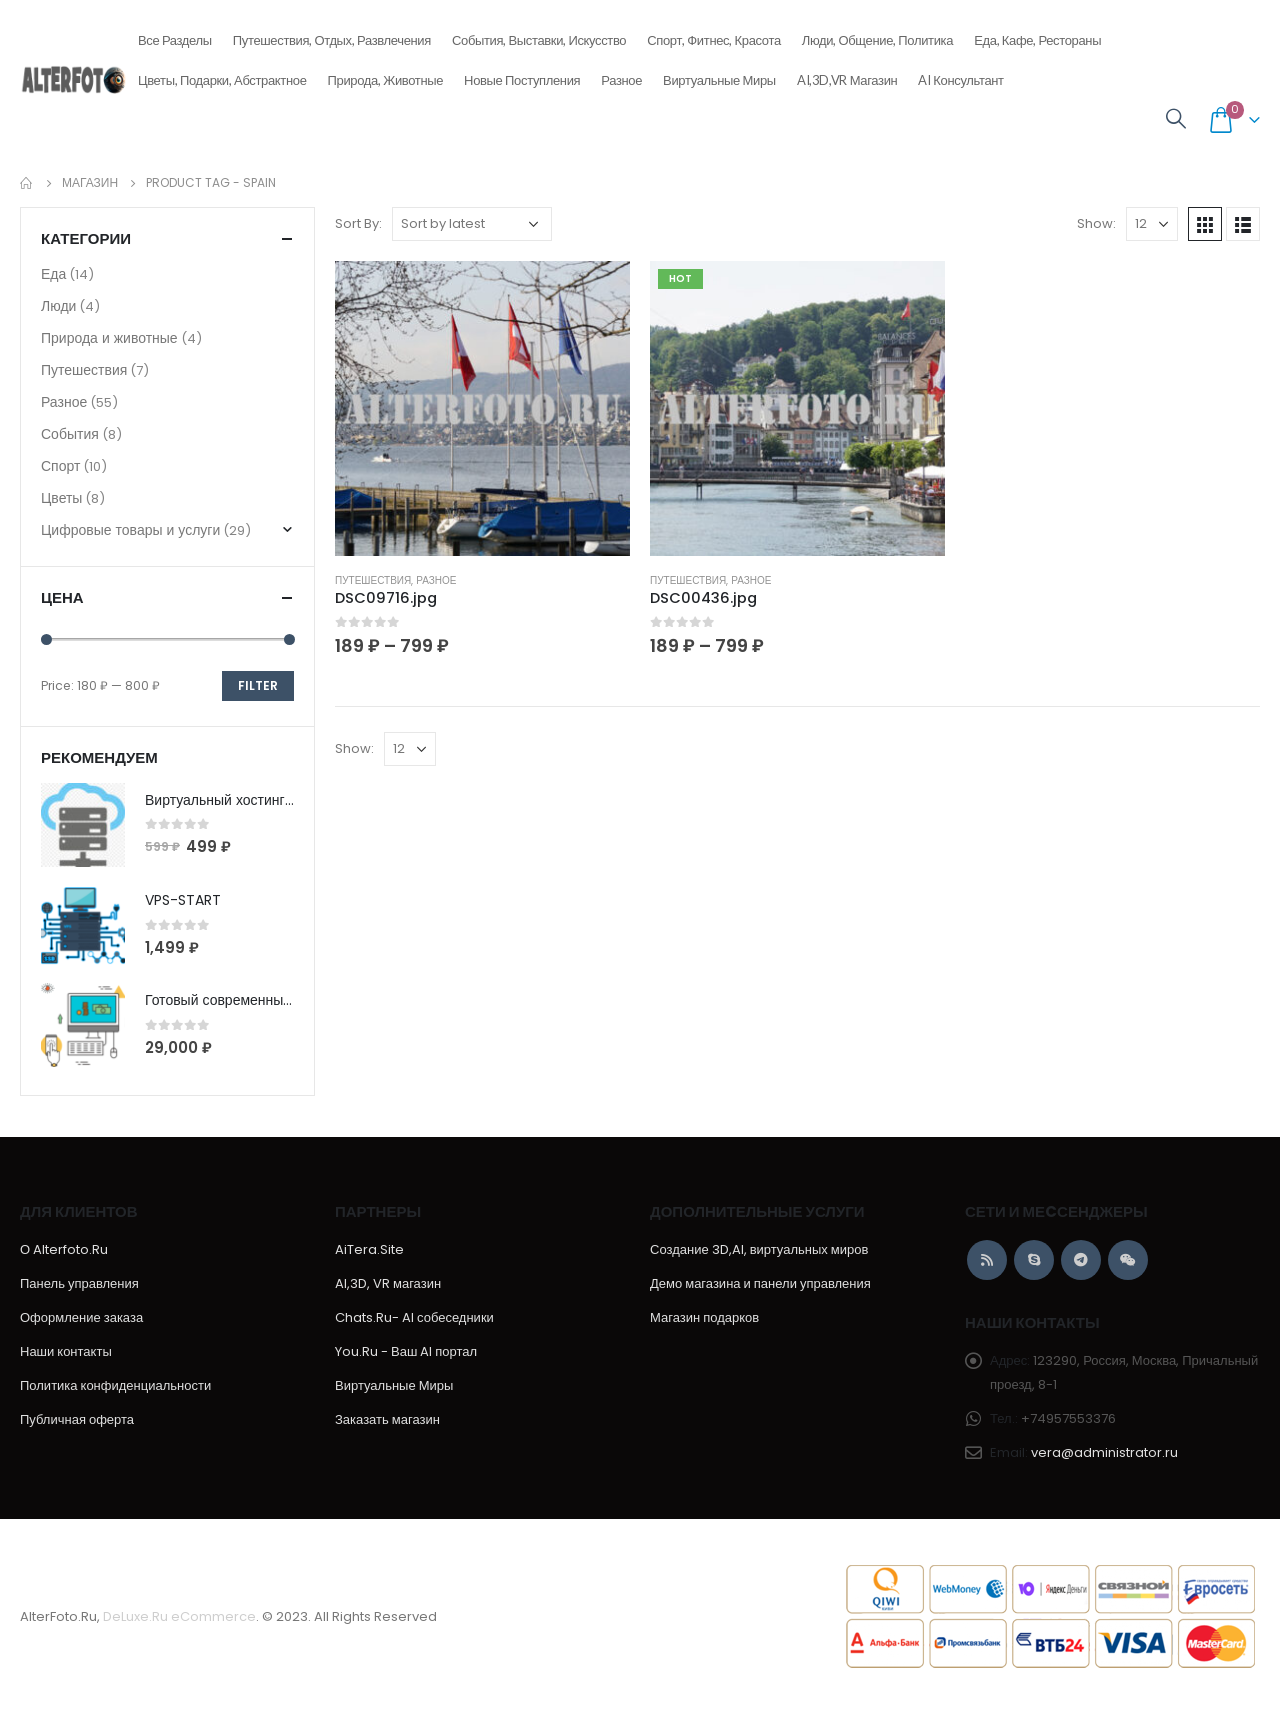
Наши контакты (66, 1351)
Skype (1034, 1260)
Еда (53, 274)
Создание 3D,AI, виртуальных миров (759, 1249)
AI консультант (960, 80)
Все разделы (175, 34)
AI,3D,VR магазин (847, 80)
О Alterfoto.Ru (64, 1249)
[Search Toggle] (1176, 119)
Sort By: (358, 223)
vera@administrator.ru (1104, 1452)
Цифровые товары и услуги (130, 530)
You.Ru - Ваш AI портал (406, 1351)
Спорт (60, 466)
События (70, 434)
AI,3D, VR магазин (388, 1283)
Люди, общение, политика (877, 34)
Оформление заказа (81, 1317)
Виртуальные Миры (719, 80)
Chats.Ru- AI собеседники (414, 1317)
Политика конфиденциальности (115, 1385)
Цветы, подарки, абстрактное (222, 74)
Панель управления (79, 1283)
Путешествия (373, 580)
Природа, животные (386, 74)
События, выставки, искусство (539, 34)
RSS (987, 1260)
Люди (58, 306)
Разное (621, 74)
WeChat (1128, 1260)
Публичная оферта (77, 1419)
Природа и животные (109, 338)
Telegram (1081, 1260)
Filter (258, 685)
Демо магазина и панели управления (760, 1283)
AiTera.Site (369, 1249)
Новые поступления (522, 74)
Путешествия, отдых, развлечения (332, 34)
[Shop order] (472, 224)
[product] (482, 408)
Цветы (61, 498)
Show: (1096, 223)
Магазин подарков (704, 1317)
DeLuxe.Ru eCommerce (179, 1616)
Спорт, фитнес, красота (714, 34)
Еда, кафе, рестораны (1037, 34)
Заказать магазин (387, 1419)
